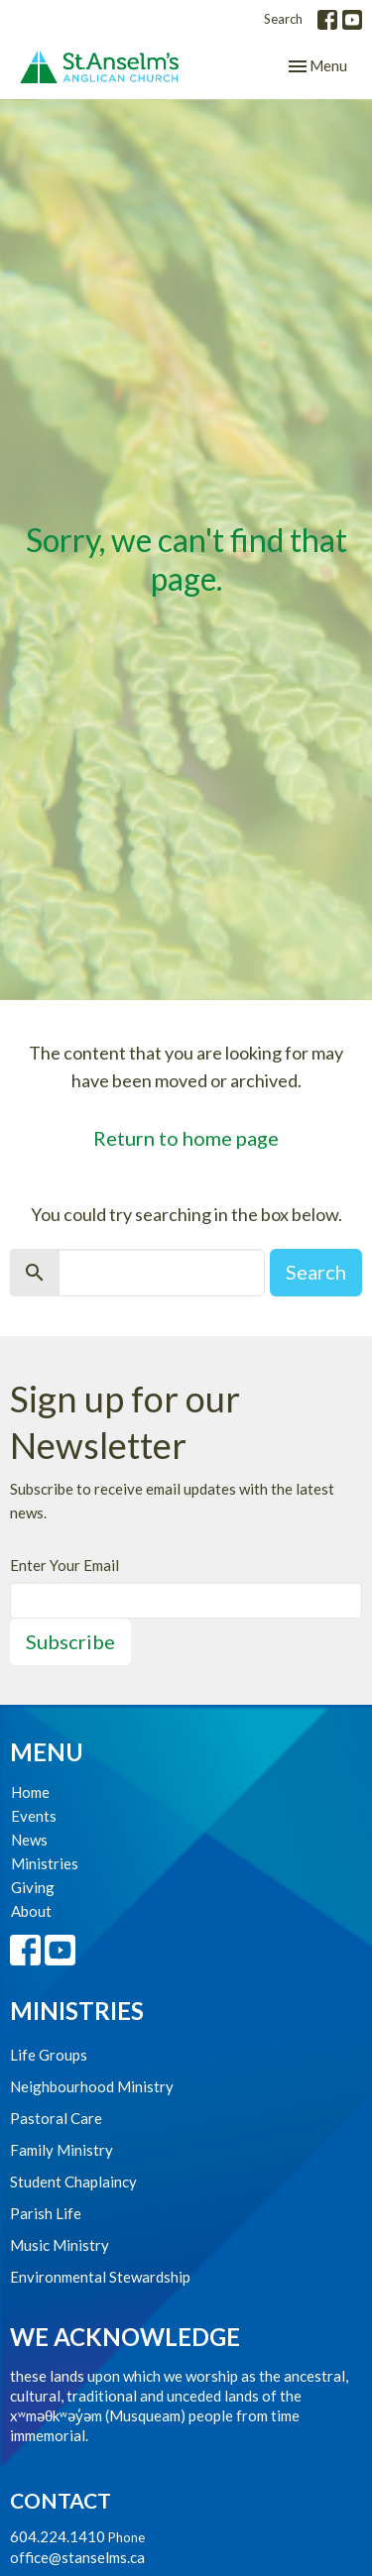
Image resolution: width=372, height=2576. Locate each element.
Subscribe (70, 1641)
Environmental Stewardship (100, 2277)
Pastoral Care (56, 2118)
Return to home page (186, 1138)
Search (283, 19)
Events (34, 1816)
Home (30, 1792)
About (31, 1911)
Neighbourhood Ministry (92, 2086)
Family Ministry (61, 2150)
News (29, 1839)
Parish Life (45, 2213)
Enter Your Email (64, 1565)
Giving (33, 1887)
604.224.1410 (57, 2536)
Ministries (44, 1863)
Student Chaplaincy (73, 2181)
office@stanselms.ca (77, 2557)
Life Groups (48, 2055)
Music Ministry (59, 2245)
